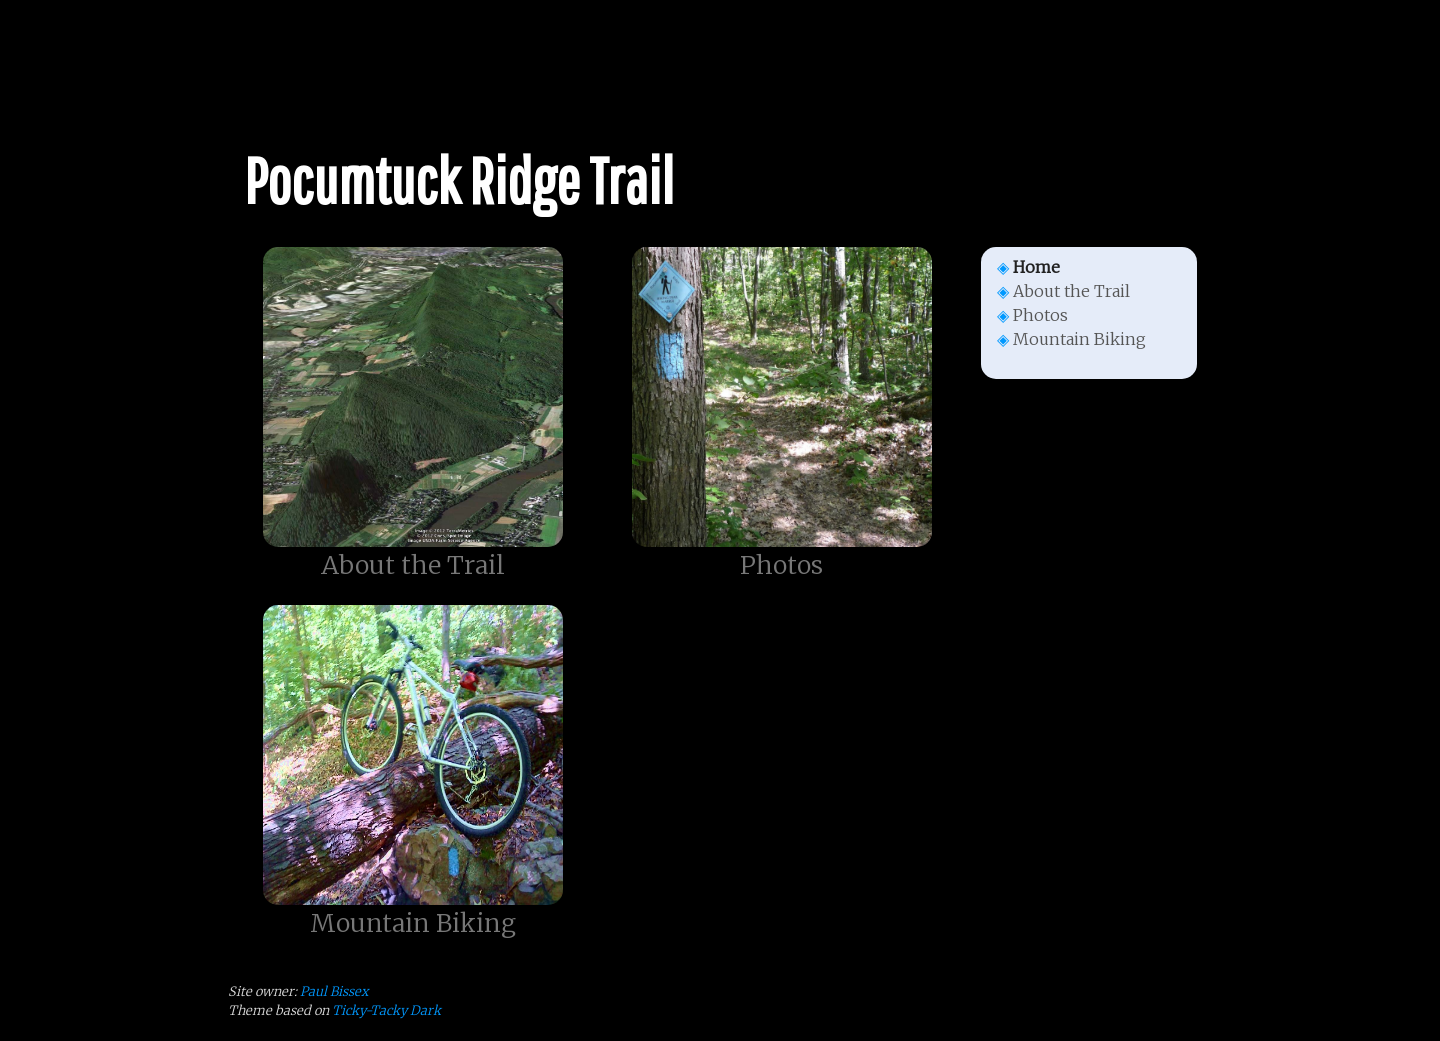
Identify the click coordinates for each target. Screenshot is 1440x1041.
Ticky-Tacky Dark (386, 1010)
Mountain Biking (1079, 339)
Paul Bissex (334, 991)
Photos (1040, 315)
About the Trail (1071, 291)
